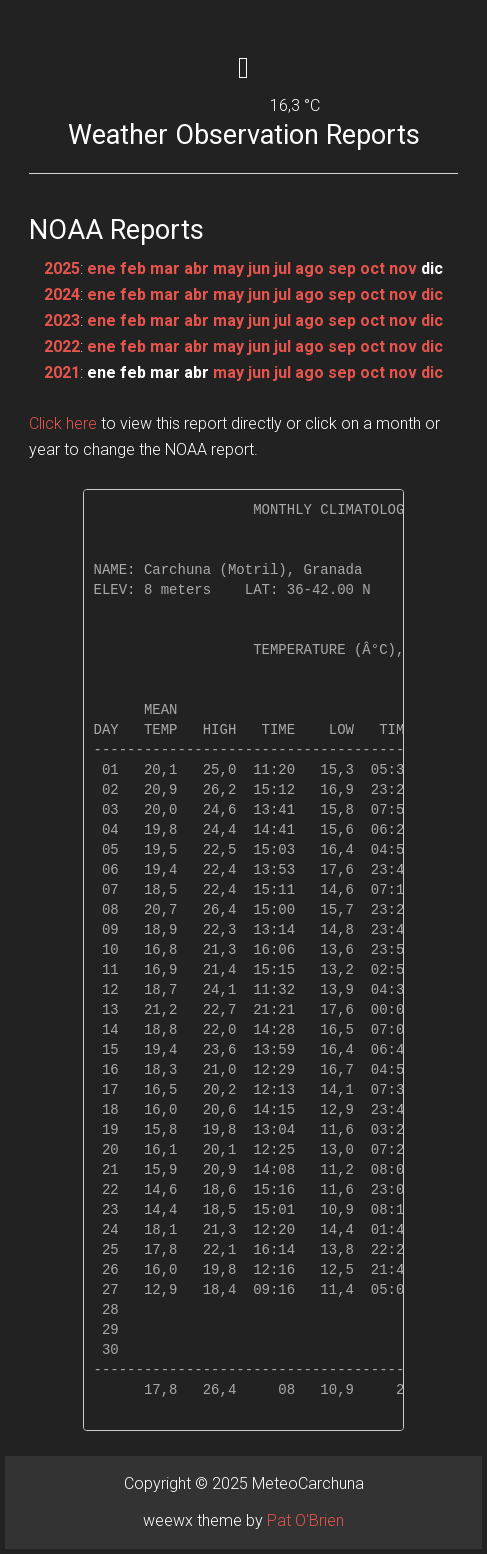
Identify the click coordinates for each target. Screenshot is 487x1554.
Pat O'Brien (305, 1520)
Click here (63, 423)
